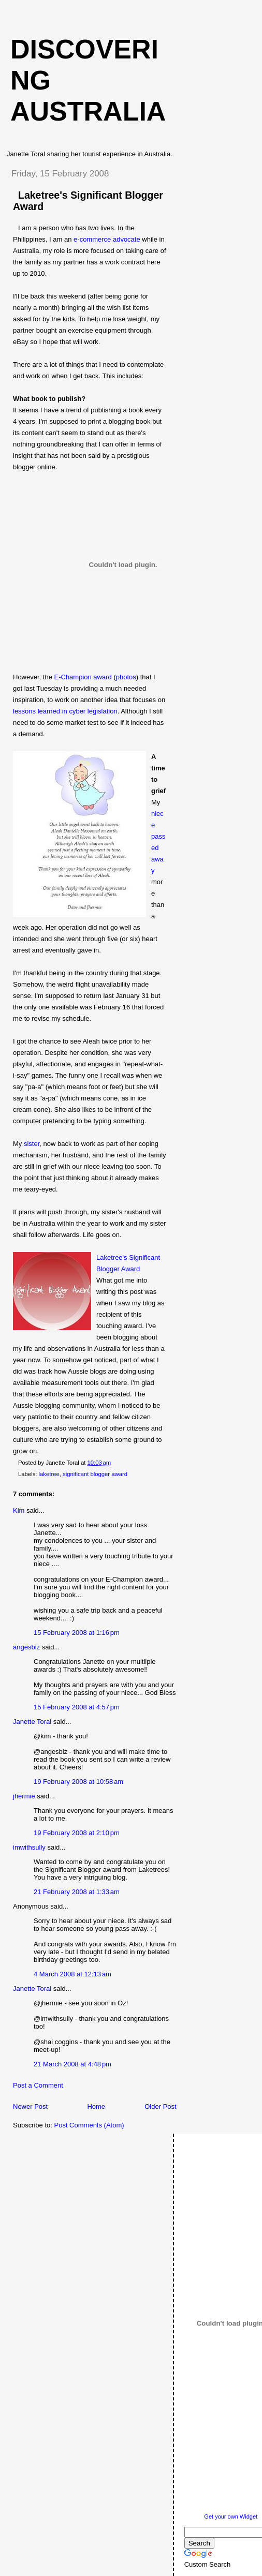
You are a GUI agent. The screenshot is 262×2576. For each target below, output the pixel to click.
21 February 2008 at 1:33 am (77, 1892)
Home (96, 2106)
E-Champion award (83, 677)
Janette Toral (32, 1721)
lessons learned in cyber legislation (65, 711)
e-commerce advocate (107, 239)
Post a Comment (38, 2085)
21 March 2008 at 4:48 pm (72, 2064)
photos (126, 677)
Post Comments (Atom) (89, 2125)
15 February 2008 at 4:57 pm (77, 1707)
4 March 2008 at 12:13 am (72, 1974)
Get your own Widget (230, 2516)
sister (31, 1144)
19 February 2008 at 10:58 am (78, 1781)
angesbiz (26, 1647)
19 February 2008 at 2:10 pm (77, 1833)
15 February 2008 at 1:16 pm (77, 1632)
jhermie (24, 1796)
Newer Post (30, 2106)
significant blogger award (95, 1474)
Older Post (160, 2106)
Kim (18, 1510)
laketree (49, 1474)
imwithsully (29, 1847)
